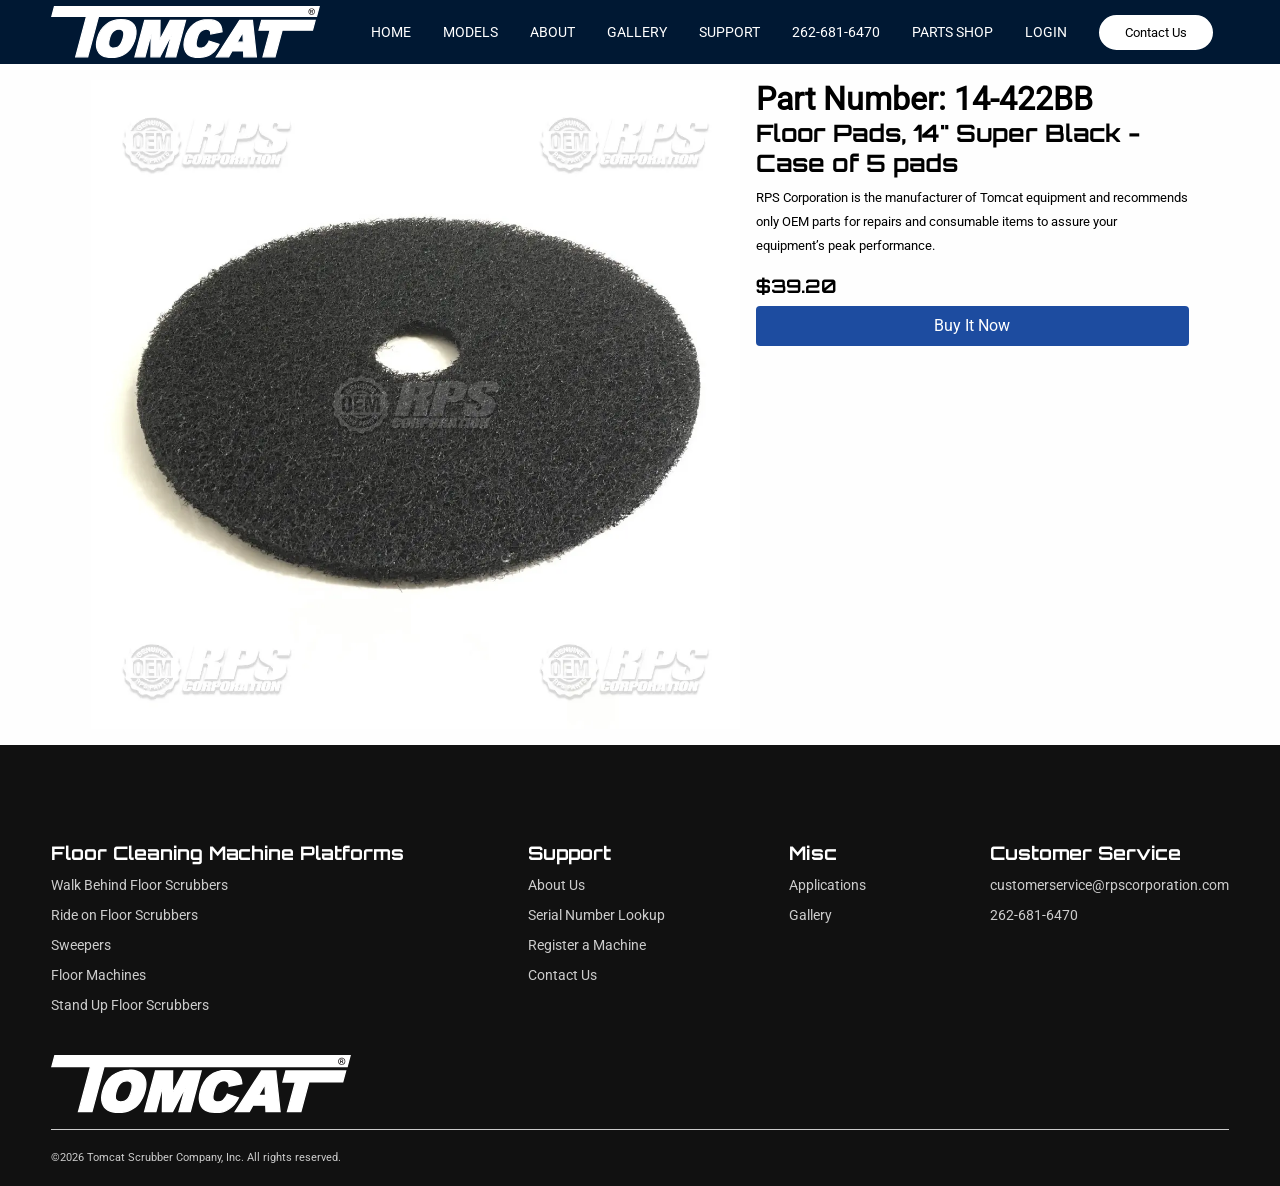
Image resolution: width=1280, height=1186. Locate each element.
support (729, 32)
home (391, 32)
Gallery (810, 915)
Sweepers (81, 945)
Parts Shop (952, 32)
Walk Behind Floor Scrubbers (139, 885)
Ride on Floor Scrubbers (124, 915)
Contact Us (1156, 32)
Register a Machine (587, 945)
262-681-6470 (836, 32)
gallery (637, 32)
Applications (827, 885)
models (470, 32)
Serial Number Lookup (596, 915)
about (552, 32)
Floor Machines (98, 975)
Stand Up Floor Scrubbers (130, 1005)
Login (1046, 32)
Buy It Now (972, 325)
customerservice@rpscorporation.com (1109, 885)
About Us (556, 885)
